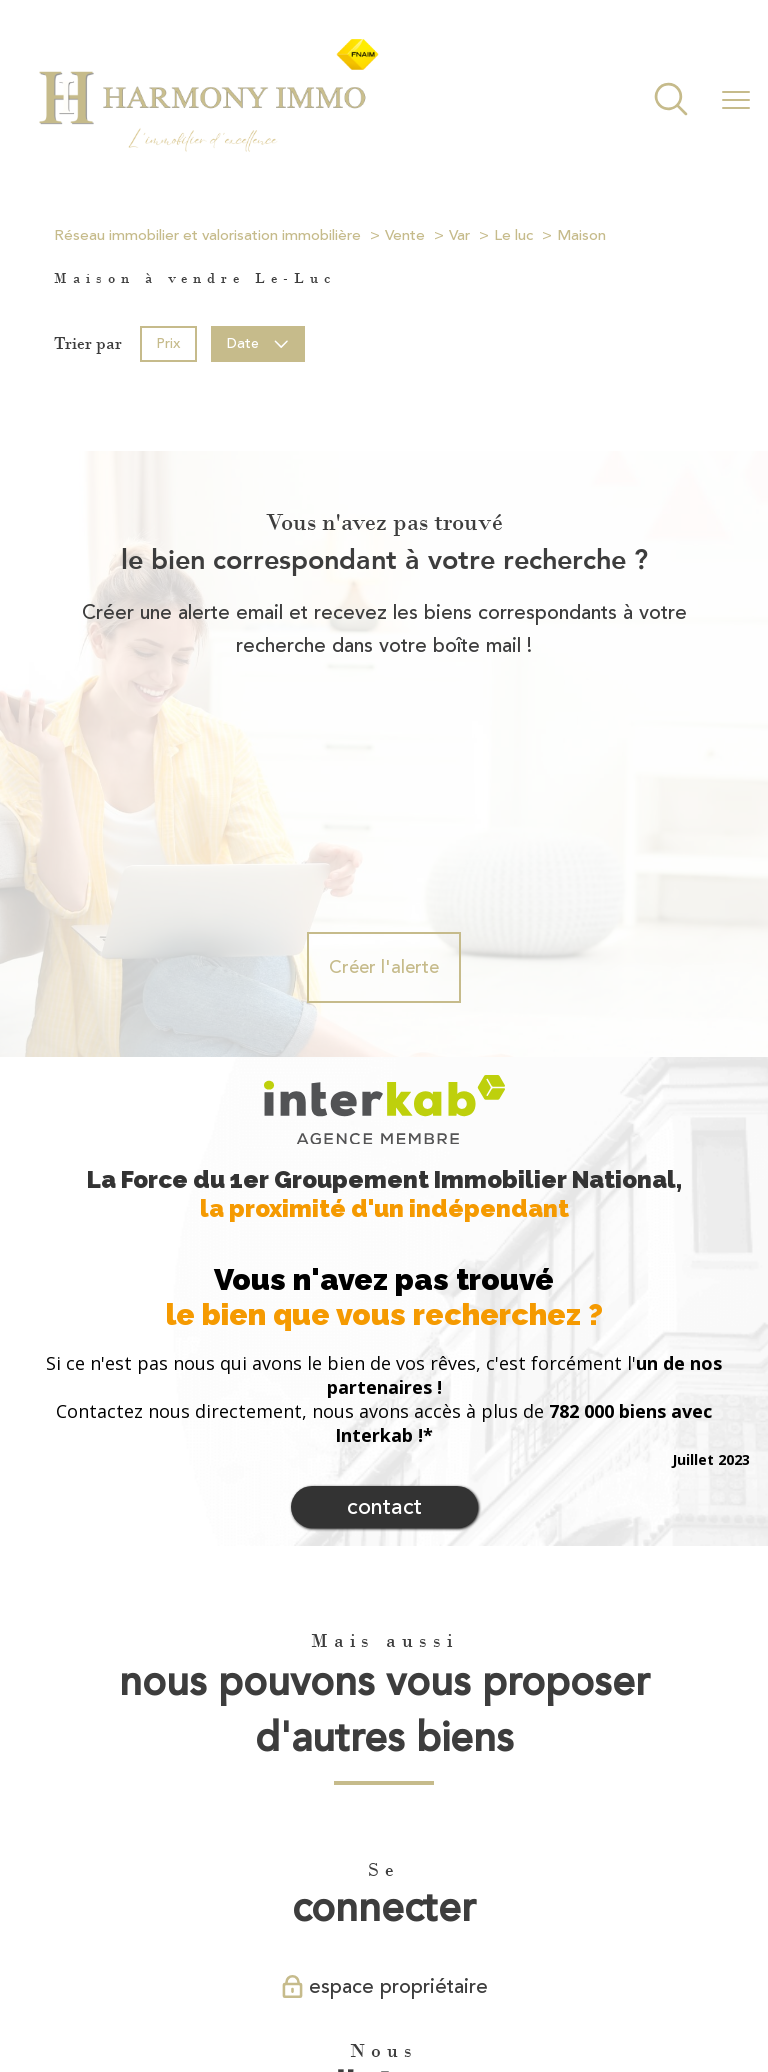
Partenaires (473, 1996)
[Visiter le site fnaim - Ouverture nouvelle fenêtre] (444, 1917)
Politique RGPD (561, 1996)
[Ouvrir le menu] (736, 101)
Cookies (642, 1997)
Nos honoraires (146, 1996)
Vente (405, 235)
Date (258, 342)
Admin (408, 1996)
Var (459, 235)
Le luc (513, 235)
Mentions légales (328, 1996)
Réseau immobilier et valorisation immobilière (207, 235)
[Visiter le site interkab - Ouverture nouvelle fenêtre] (354, 1917)
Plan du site (236, 1996)
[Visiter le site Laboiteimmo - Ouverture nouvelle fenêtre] (384, 2038)
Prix (168, 342)
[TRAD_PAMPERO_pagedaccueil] (207, 150)
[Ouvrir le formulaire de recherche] (671, 101)
